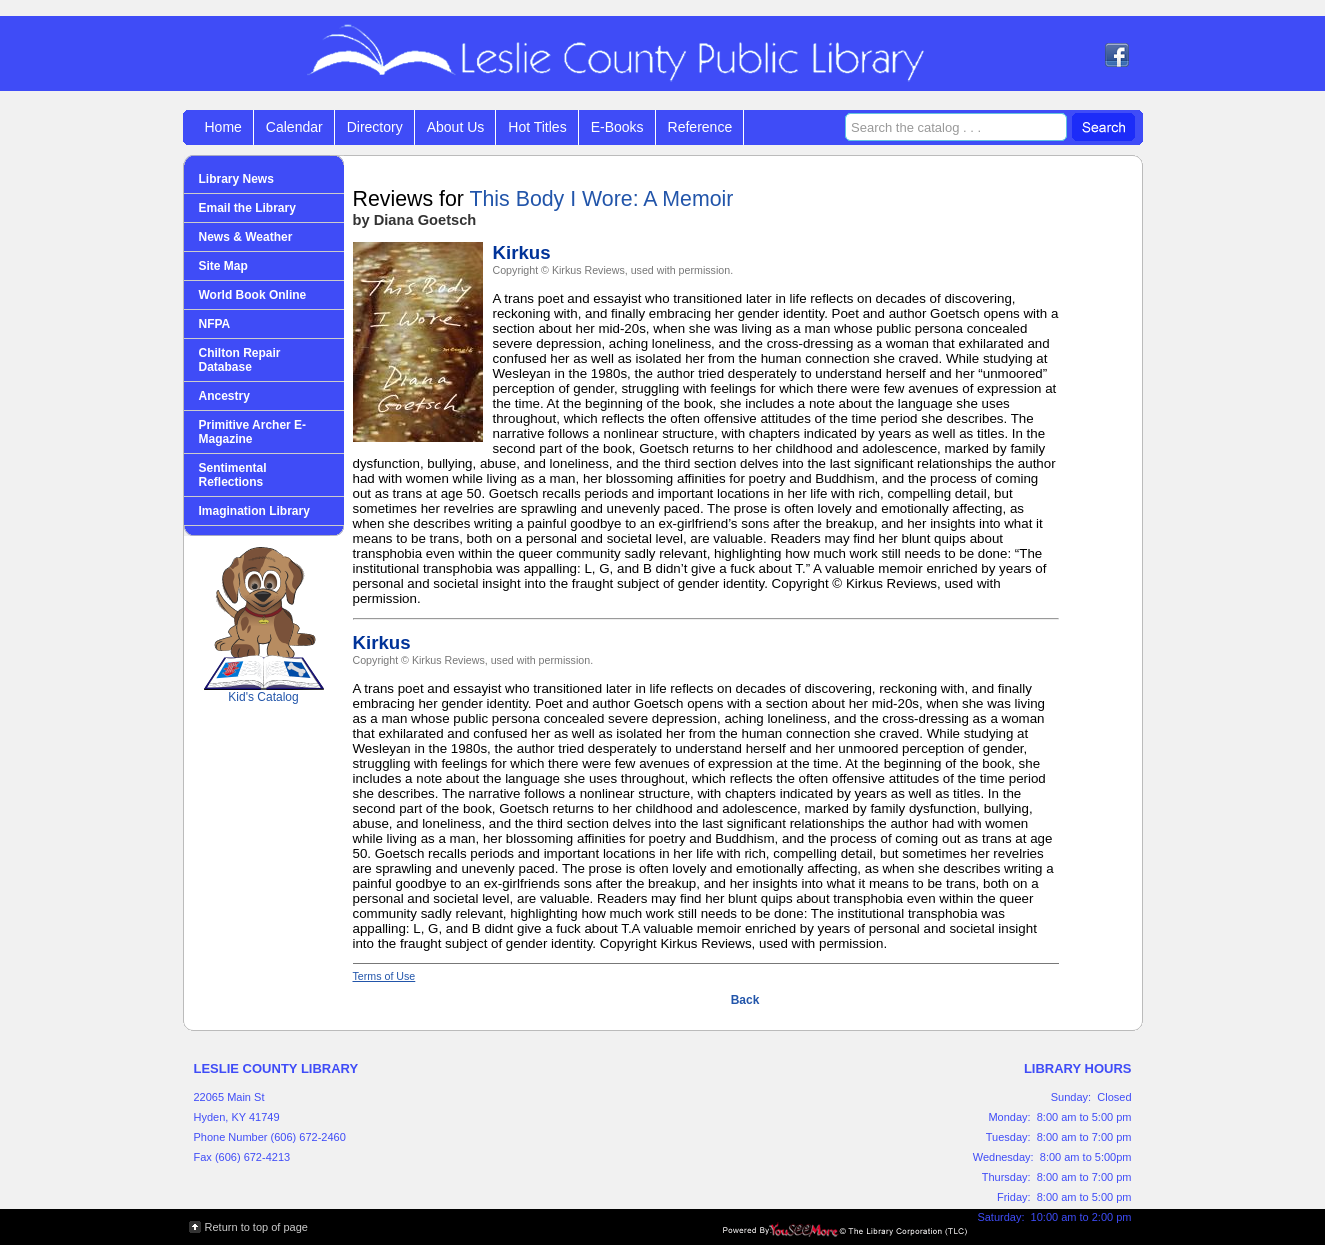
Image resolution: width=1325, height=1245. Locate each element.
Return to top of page (256, 1227)
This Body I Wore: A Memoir (601, 199)
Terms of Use (384, 976)
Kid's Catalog (264, 625)
